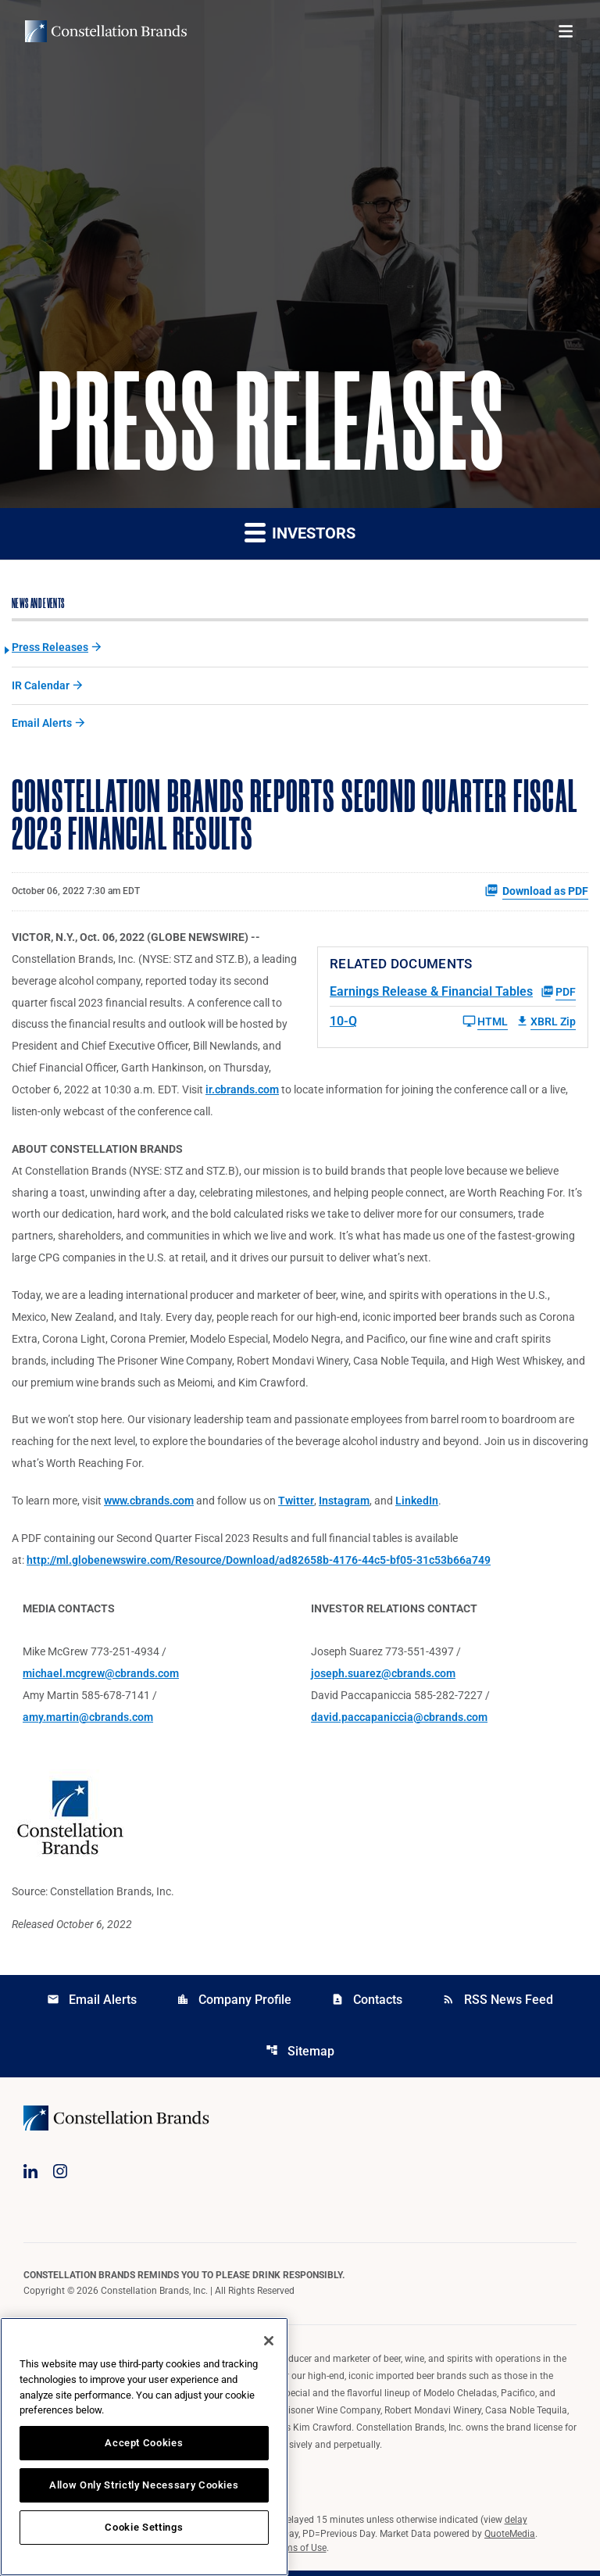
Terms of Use (299, 2553)
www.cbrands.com (149, 1504)
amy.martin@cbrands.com (88, 1722)
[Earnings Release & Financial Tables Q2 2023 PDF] (453, 993)
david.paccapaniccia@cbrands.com (399, 1722)
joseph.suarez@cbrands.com (383, 1678)
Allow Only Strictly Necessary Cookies (143, 2485)
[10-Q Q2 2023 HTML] (419, 1022)
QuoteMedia (509, 2539)
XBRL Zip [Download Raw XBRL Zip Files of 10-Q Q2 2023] (546, 1022)
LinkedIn (416, 1504)
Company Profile (234, 2004)
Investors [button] (300, 532)
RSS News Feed (497, 2004)
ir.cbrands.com (242, 1092)
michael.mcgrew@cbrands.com (101, 1678)
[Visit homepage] (106, 31)
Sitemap (300, 2055)
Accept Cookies (144, 2443)
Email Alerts (42, 724)
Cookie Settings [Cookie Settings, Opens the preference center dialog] (144, 2527)
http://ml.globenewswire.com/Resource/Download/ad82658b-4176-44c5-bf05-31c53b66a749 (259, 1564)
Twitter (296, 1504)
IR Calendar (41, 686)
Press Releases (50, 648)
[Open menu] (565, 31)
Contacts (366, 2004)
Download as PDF (536, 892)
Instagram (344, 1504)
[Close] (269, 2341)
